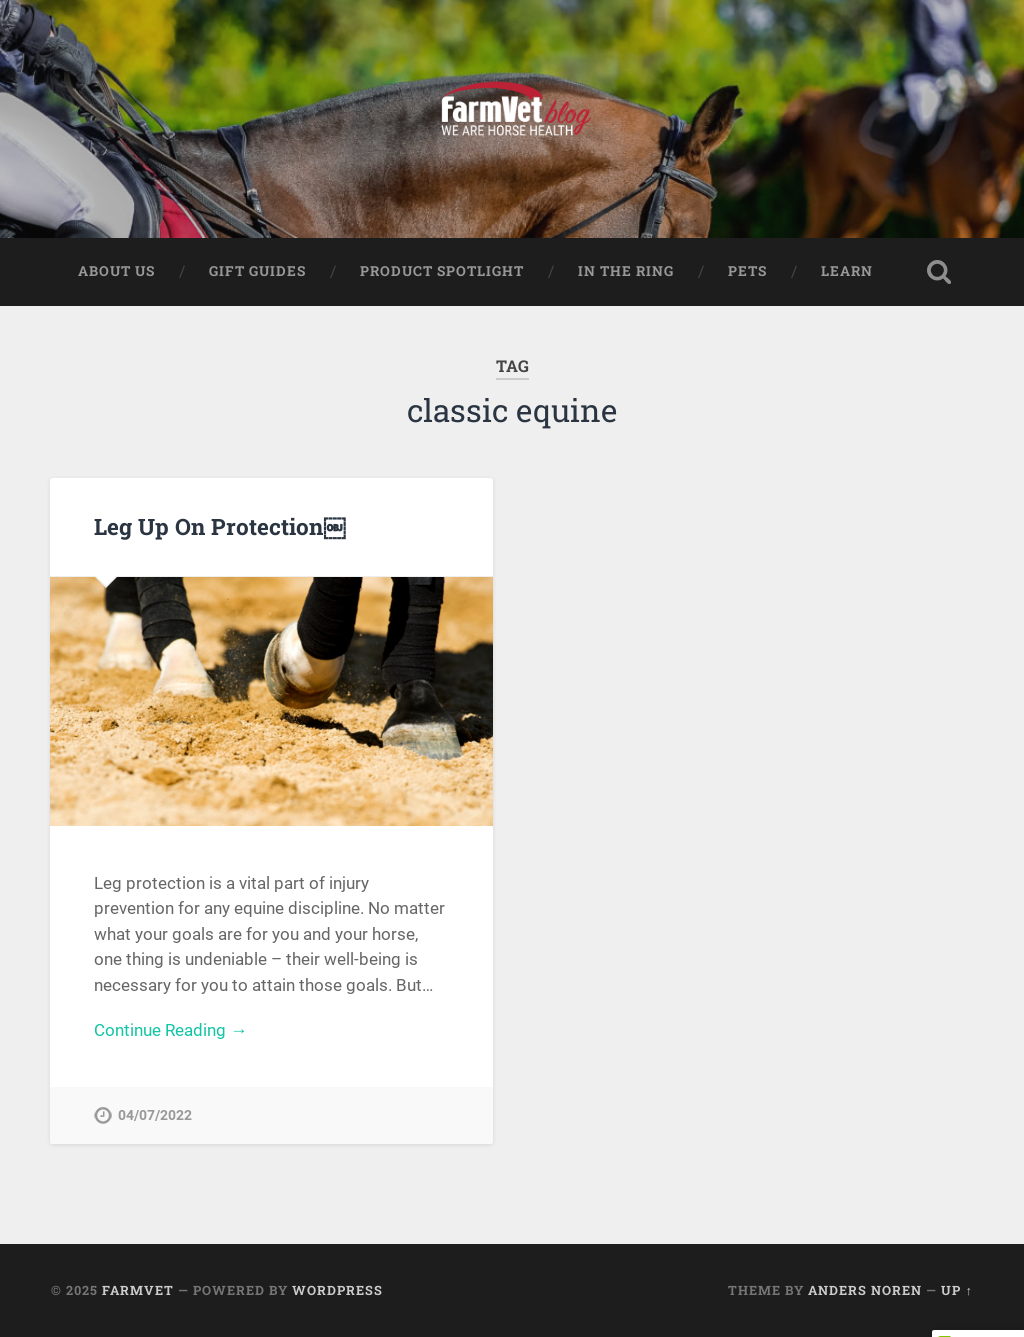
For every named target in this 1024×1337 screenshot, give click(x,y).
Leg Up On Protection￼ (220, 526)
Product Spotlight (442, 271)
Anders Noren (865, 1290)
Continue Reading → (170, 1030)
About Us (116, 271)
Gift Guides (257, 271)
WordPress (337, 1290)
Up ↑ (956, 1290)
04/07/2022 (155, 1115)
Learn (847, 271)
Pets (747, 271)
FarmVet (138, 1290)
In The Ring (626, 271)
